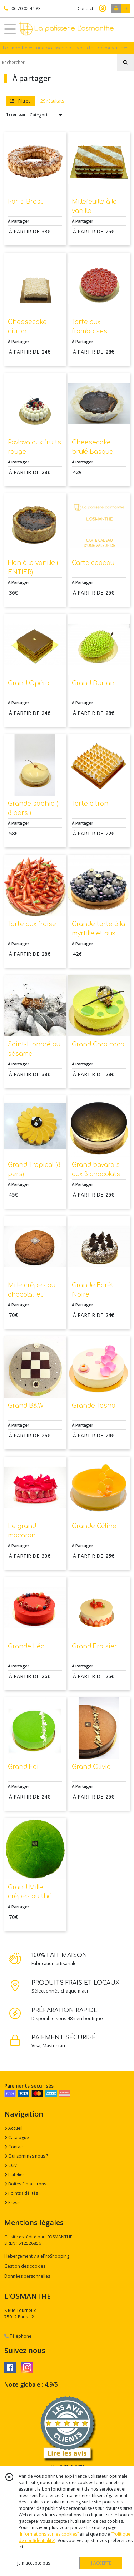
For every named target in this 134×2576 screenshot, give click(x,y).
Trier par (16, 114)
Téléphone (17, 2336)
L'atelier (14, 2175)
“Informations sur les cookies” (49, 2534)
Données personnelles (27, 2276)
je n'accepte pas (33, 2563)
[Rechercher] (125, 62)
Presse (13, 2202)
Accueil (13, 2128)
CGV (10, 2165)
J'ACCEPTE (101, 2563)
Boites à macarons (25, 2184)
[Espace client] (102, 8)
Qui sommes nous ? (26, 2156)
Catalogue (16, 2137)
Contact (85, 8)
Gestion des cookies (24, 2266)
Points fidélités (21, 2193)
